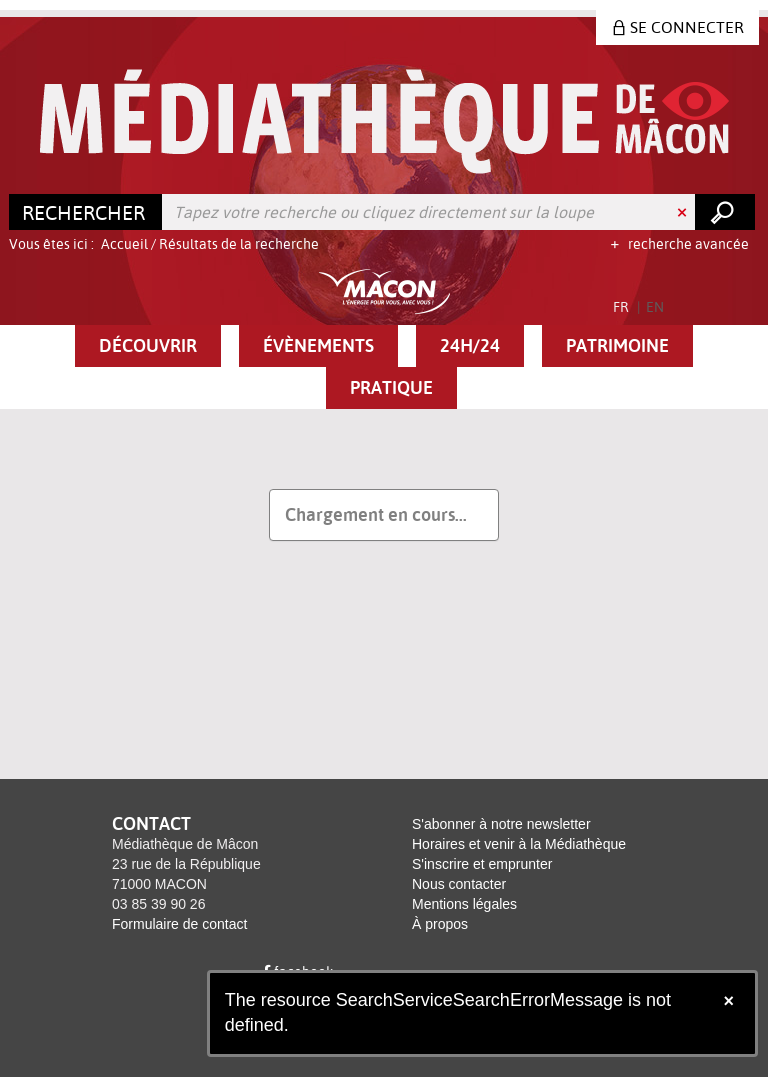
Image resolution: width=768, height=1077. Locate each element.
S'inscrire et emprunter (482, 864)
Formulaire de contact (179, 924)
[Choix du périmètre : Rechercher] (86, 212)
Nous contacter (459, 884)
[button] (148, 346)
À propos (440, 924)
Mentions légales (464, 904)
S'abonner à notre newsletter (501, 824)
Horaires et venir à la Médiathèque (519, 844)
